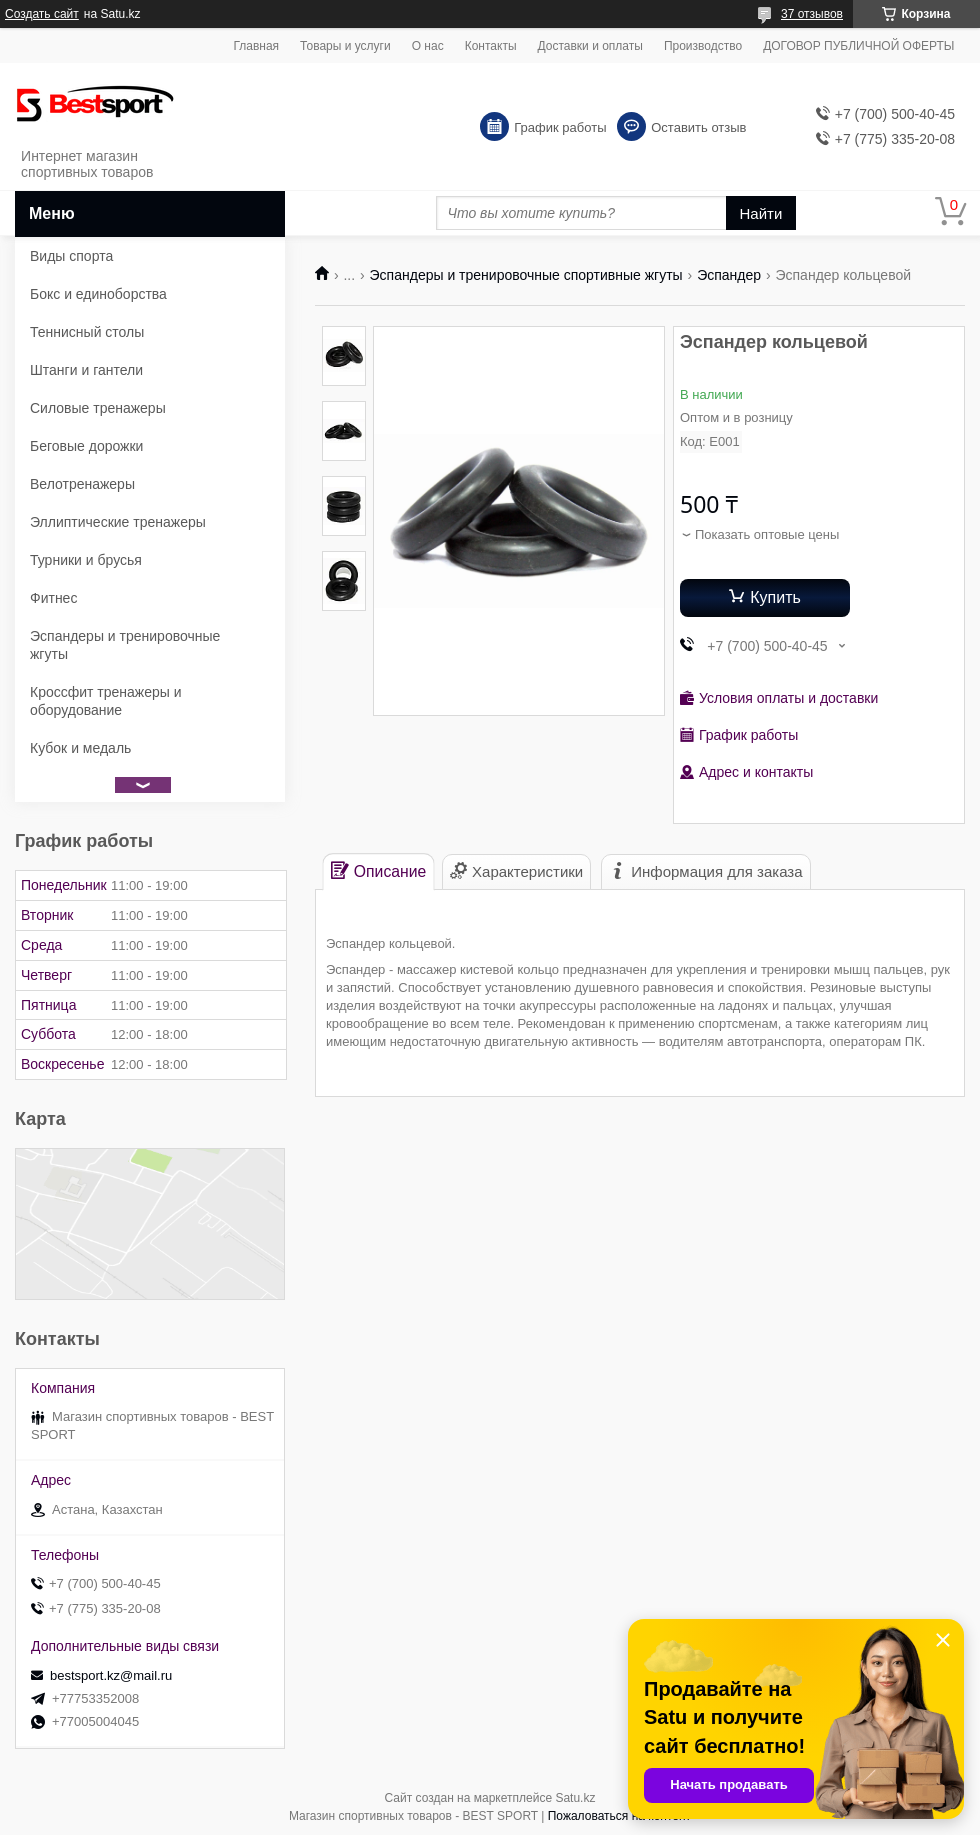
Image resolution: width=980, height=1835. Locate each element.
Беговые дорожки (86, 446)
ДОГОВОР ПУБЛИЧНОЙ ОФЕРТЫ (858, 46)
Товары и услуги (345, 46)
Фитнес (53, 598)
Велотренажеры (82, 484)
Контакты (491, 46)
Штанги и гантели (86, 370)
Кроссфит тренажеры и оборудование (106, 701)
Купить (775, 597)
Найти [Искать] (761, 213)
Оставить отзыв (698, 127)
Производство (703, 46)
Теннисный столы (87, 332)
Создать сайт (42, 14)
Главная (256, 46)
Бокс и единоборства (98, 294)
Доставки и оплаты (590, 46)
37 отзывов (812, 14)
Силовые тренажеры (98, 408)
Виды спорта (71, 256)
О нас (428, 46)
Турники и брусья (86, 560)
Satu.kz (575, 1798)
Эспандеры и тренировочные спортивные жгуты (526, 275)
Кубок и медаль (80, 748)
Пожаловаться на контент (619, 1816)
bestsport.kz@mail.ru (111, 1675)
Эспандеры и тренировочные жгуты (125, 645)
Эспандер (729, 275)
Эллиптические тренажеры (118, 522)
